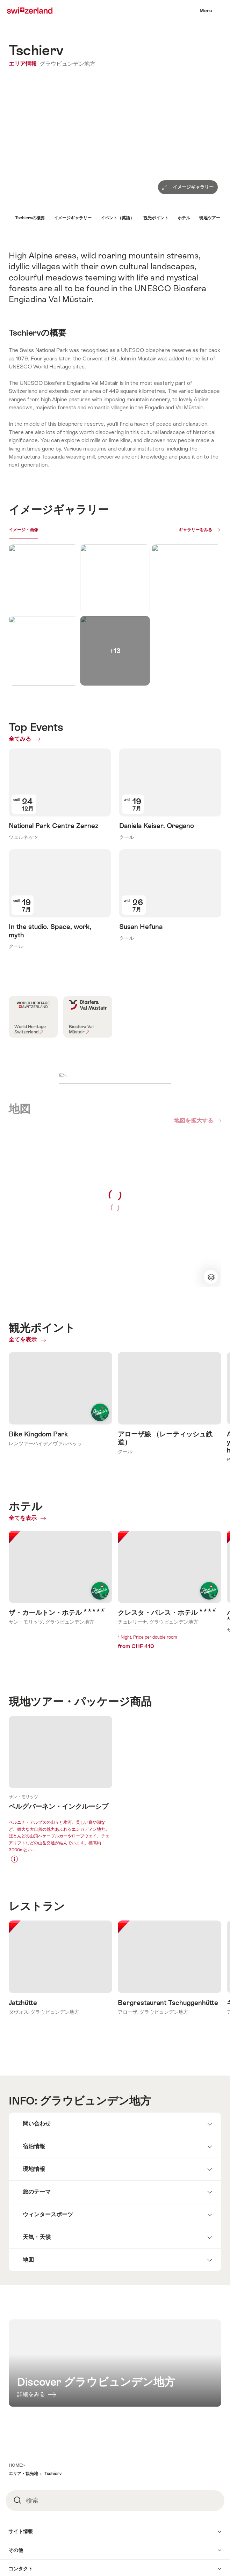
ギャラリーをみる (195, 529)
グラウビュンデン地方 (67, 64)
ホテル (184, 217)
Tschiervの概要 (30, 217)
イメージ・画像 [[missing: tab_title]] (23, 529)
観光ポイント (155, 217)
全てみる (29, 739)
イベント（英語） (117, 217)
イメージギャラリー (73, 217)
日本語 (31, 2525)
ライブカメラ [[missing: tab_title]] (56, 529)
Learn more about (60, 1631)
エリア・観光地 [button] (23, 2342)
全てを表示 (26, 1190)
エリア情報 (23, 64)
